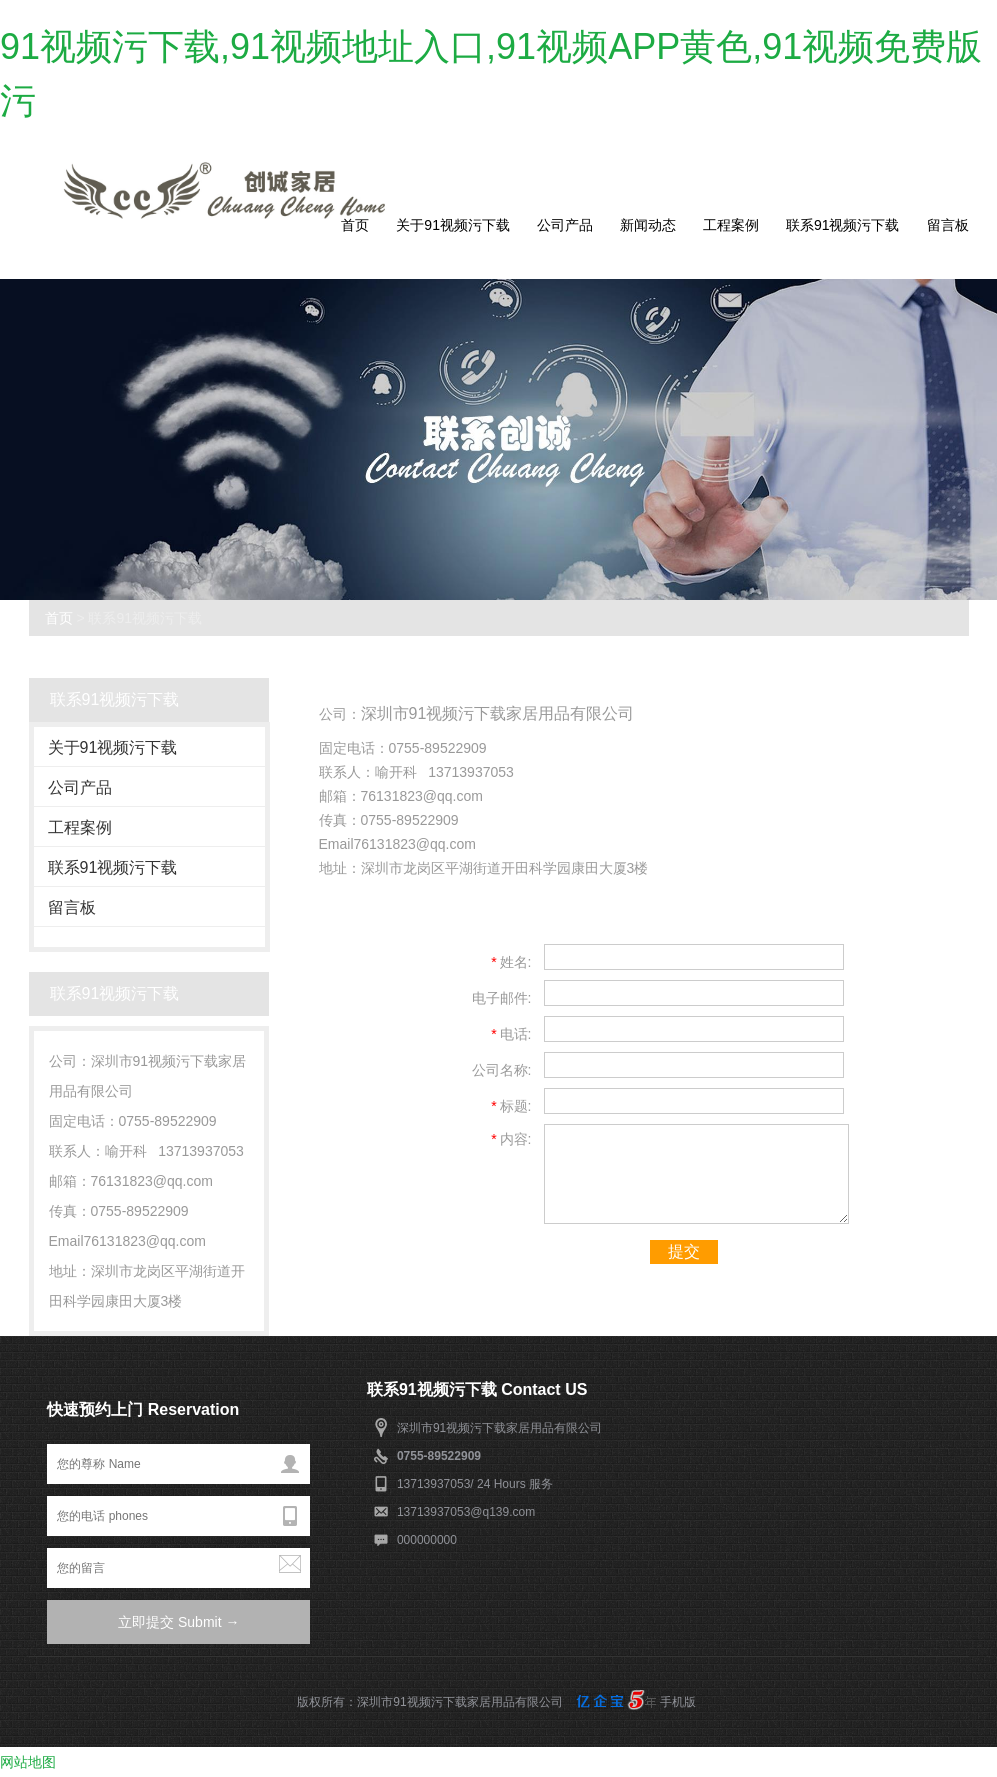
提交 (684, 1251)
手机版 (678, 1702)
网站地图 (28, 1762)
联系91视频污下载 (843, 225)
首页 (355, 225)
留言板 (948, 225)
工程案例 (731, 225)
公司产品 (565, 225)
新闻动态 (648, 225)
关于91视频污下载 (453, 225)
